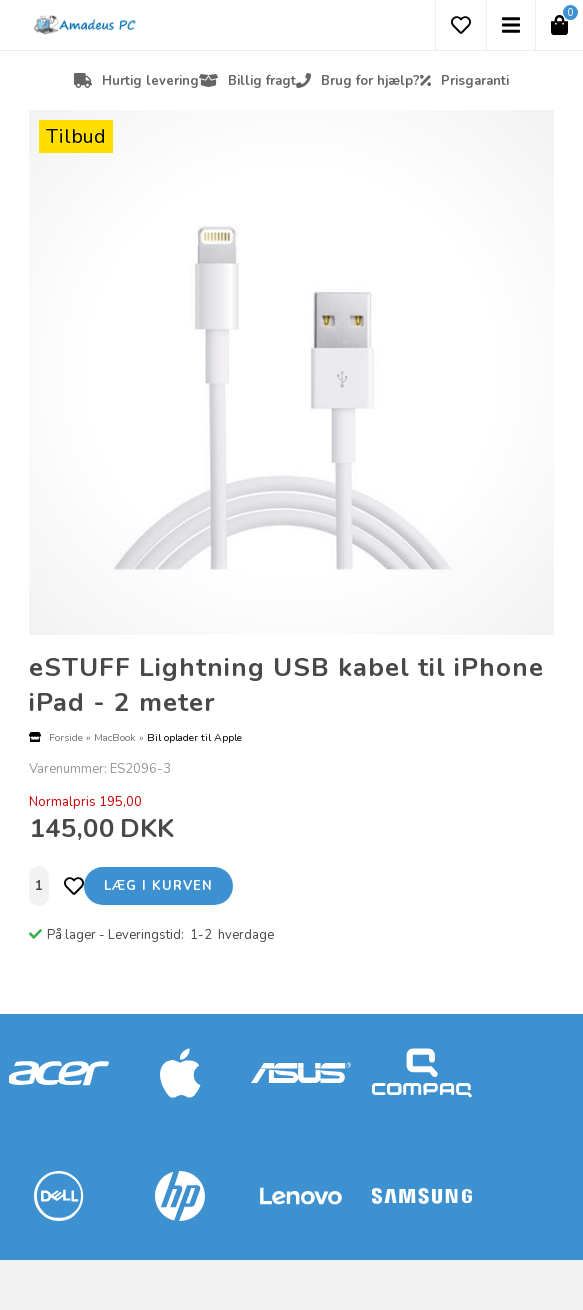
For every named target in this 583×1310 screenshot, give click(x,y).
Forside (66, 737)
